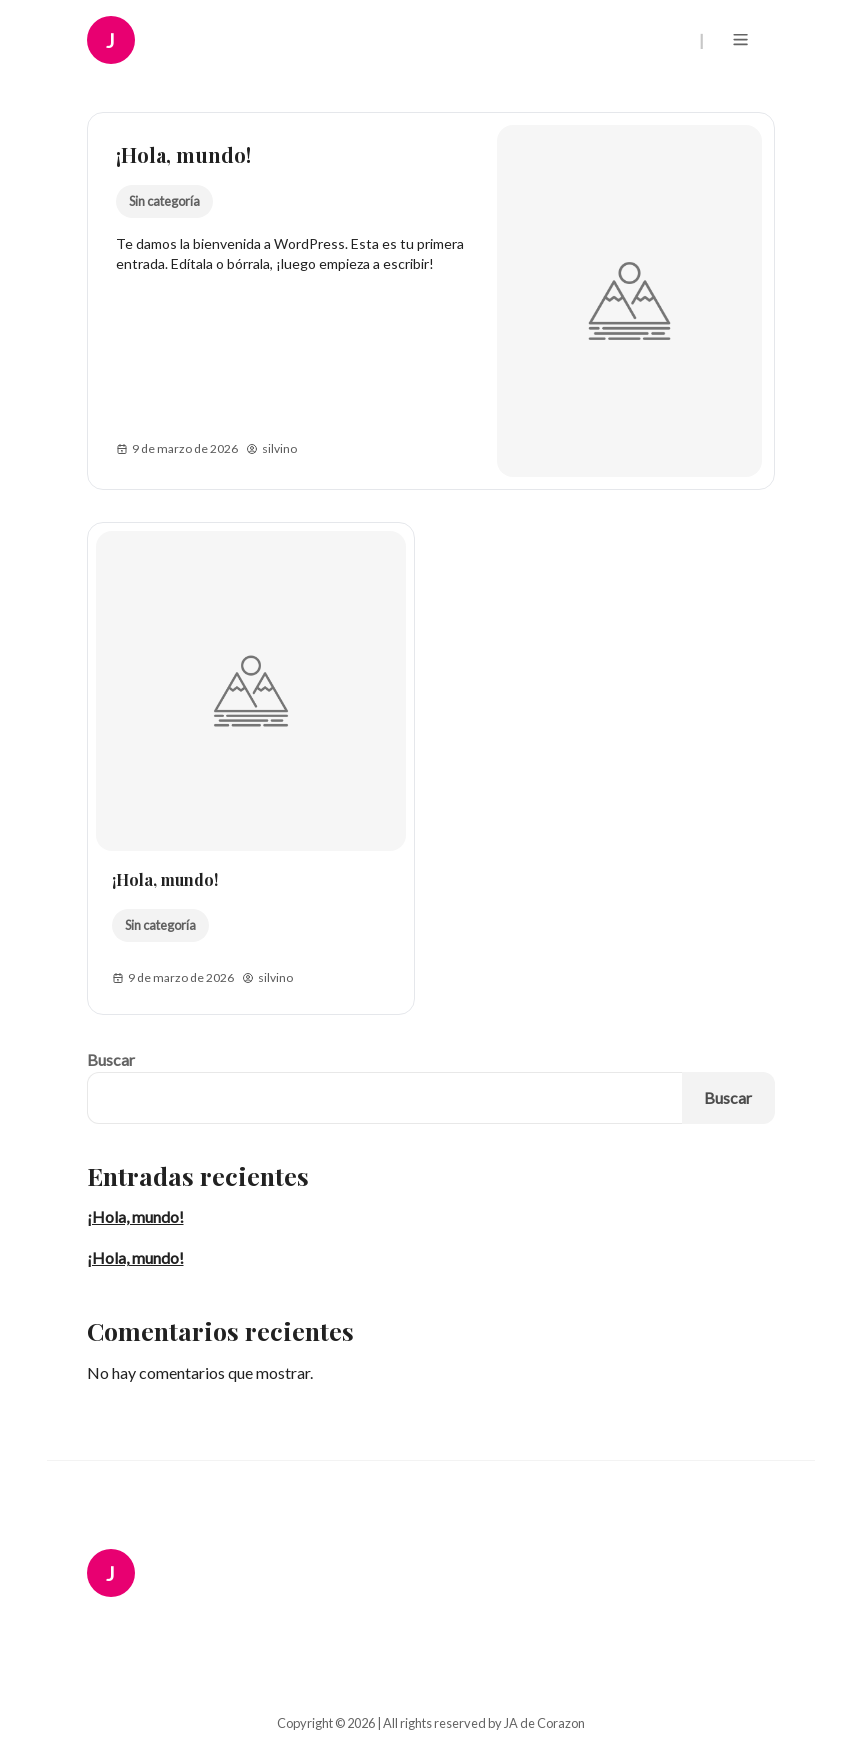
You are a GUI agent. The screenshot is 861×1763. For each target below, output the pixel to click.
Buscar (111, 1059)
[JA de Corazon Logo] (125, 40)
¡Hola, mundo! (183, 154)
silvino (271, 449)
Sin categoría (163, 201)
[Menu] (744, 39)
